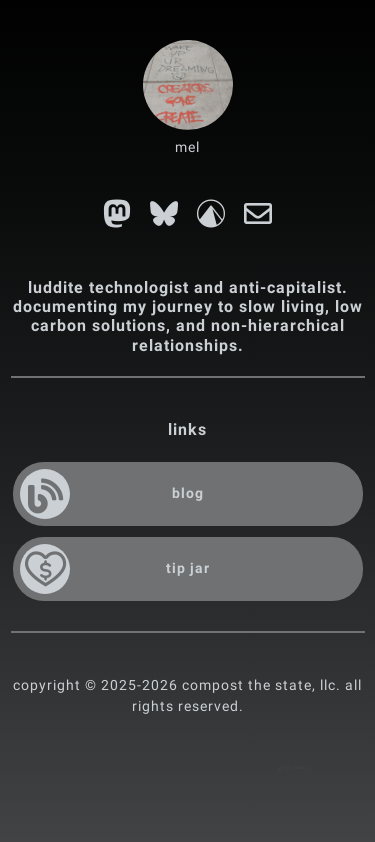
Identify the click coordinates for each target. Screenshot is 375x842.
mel (187, 147)
